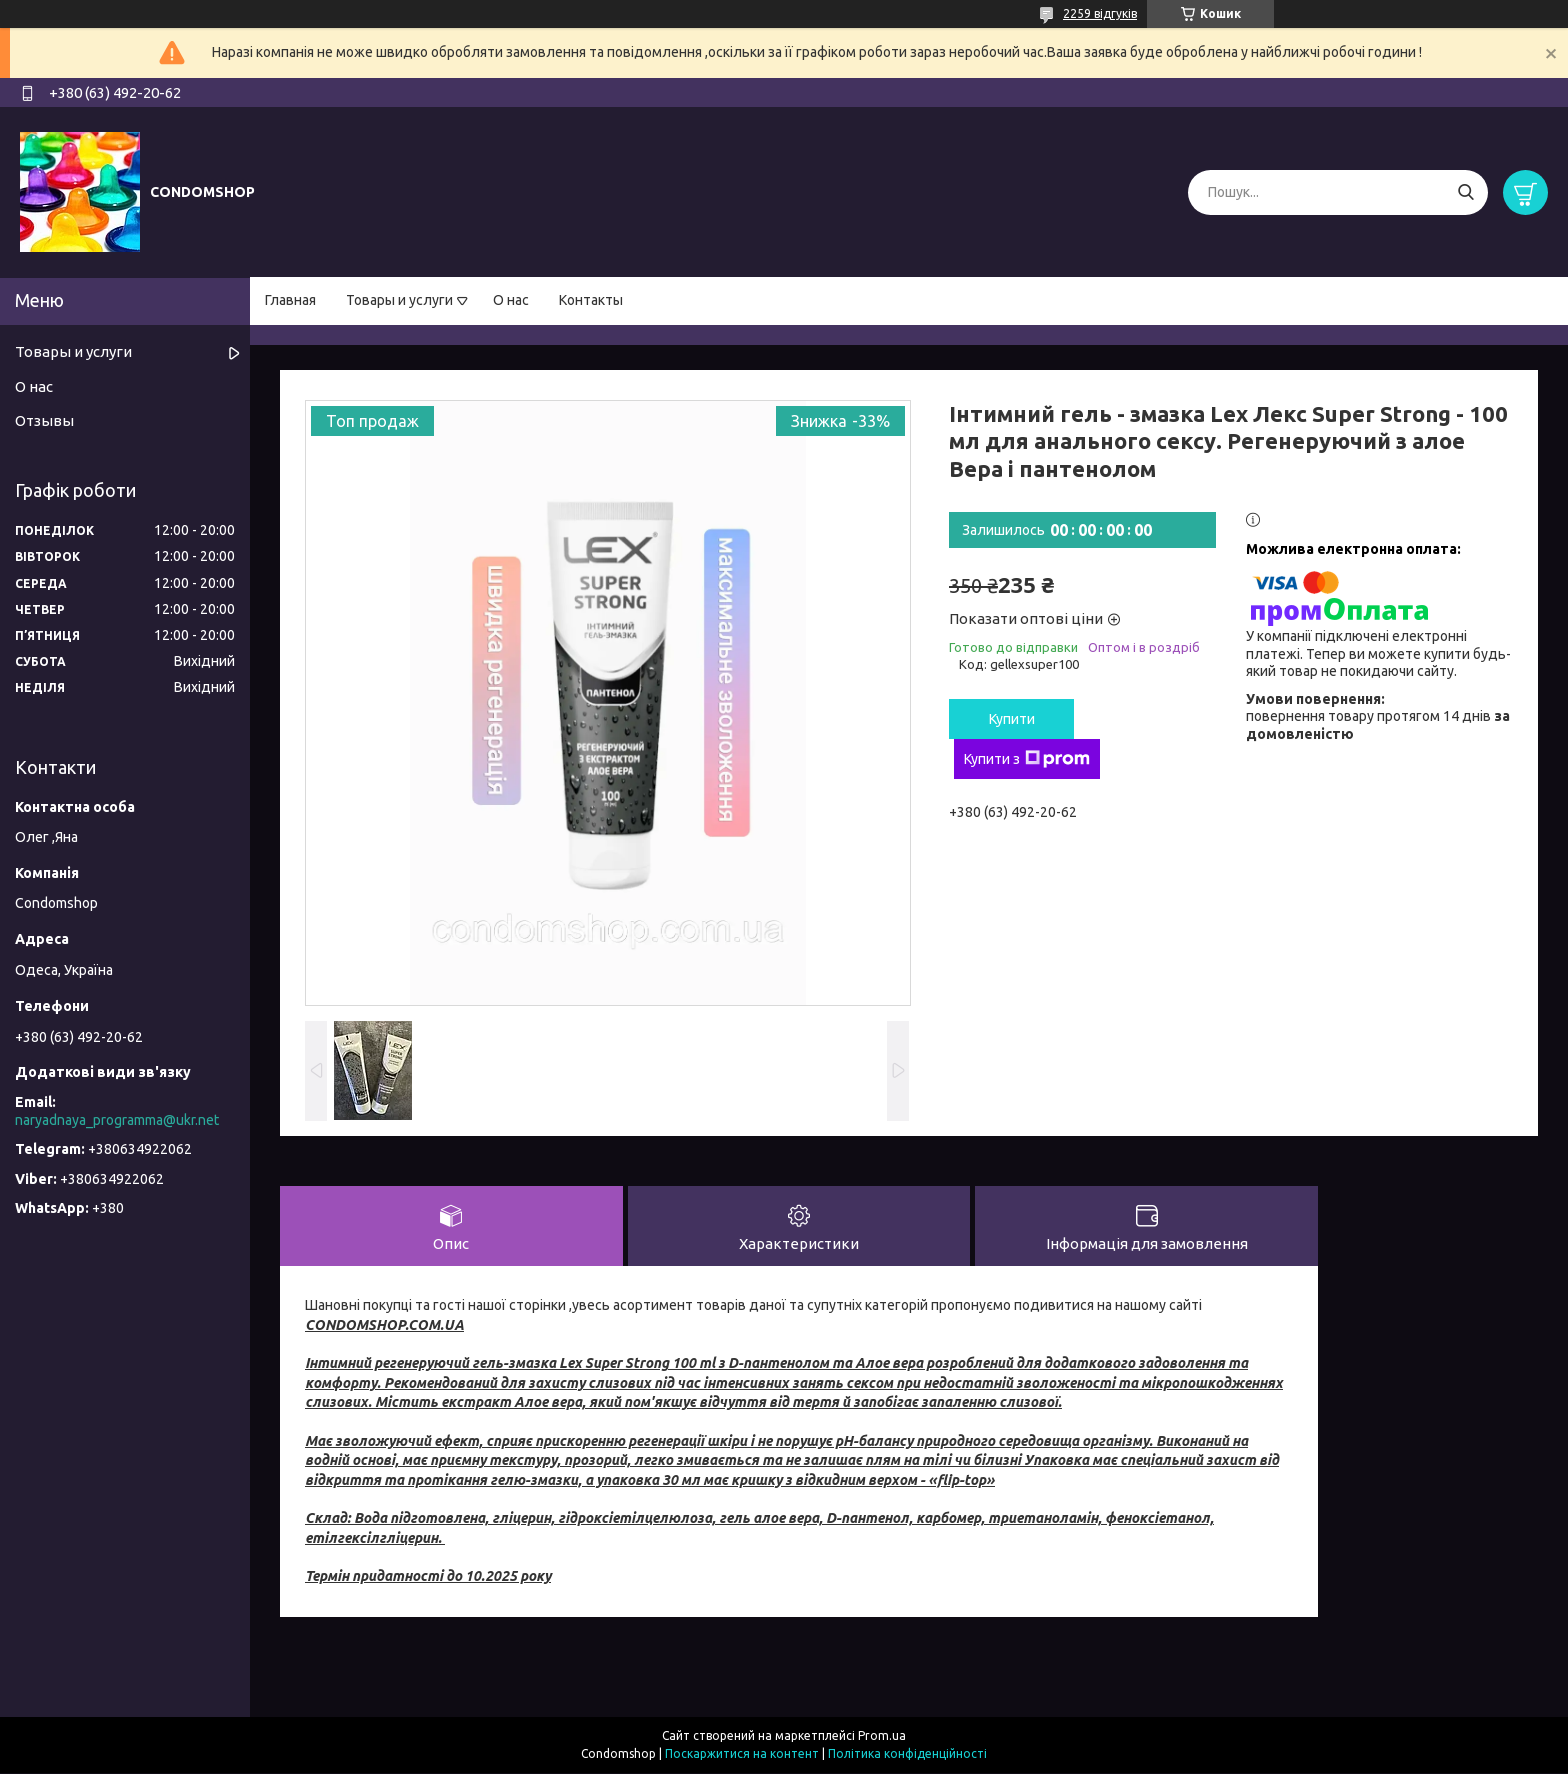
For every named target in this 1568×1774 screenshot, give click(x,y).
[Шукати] (1465, 192)
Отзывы (44, 420)
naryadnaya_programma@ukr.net (117, 1120)
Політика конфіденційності (907, 1754)
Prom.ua (882, 1736)
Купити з (1027, 759)
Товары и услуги (399, 300)
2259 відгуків (1100, 13)
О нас (511, 300)
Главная (290, 300)
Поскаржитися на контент (742, 1754)
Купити (1012, 719)
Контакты (591, 300)
